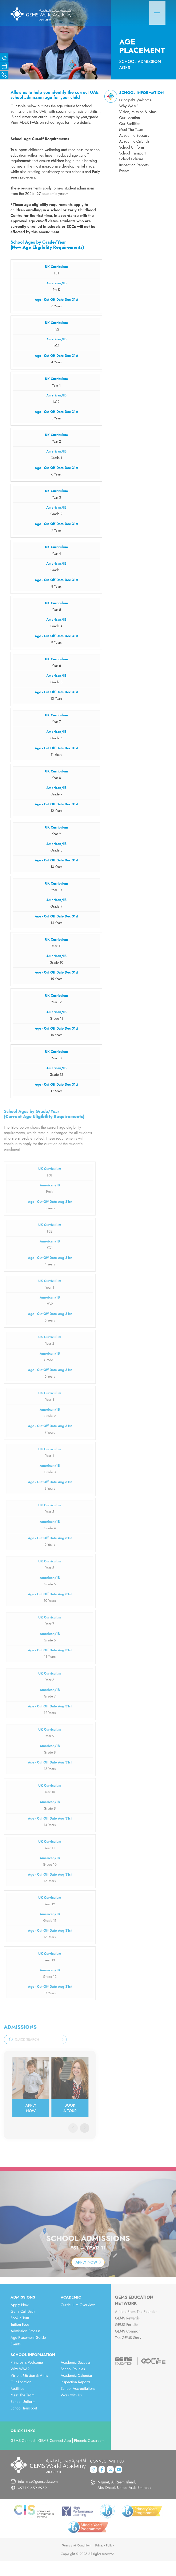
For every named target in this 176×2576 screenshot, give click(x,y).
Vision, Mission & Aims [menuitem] (137, 112)
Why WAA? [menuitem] (128, 106)
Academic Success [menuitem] (134, 135)
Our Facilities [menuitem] (129, 123)
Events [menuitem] (124, 171)
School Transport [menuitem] (132, 153)
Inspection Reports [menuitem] (134, 165)
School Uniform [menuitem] (131, 147)
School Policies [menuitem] (131, 159)
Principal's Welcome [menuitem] (135, 100)
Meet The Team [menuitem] (131, 129)
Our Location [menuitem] (129, 118)
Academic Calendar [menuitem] (135, 141)
